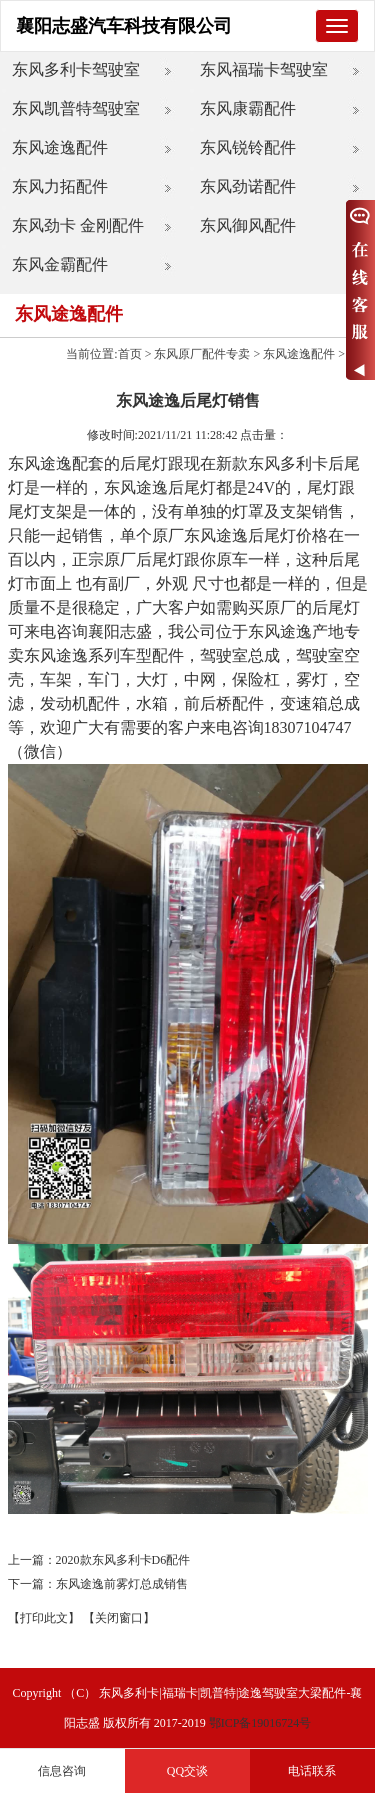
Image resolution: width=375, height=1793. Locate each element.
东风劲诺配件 (248, 186)
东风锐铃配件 (248, 147)
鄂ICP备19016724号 (260, 1723)
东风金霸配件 (60, 264)
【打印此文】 (44, 1618)
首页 (130, 354)
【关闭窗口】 (119, 1618)
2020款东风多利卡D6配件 (123, 1560)
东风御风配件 (248, 225)
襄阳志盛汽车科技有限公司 (124, 26)
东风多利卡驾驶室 (76, 69)
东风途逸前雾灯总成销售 (122, 1584)
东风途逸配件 (60, 147)
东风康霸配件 (248, 108)
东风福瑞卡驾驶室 (264, 69)
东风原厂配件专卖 (202, 354)
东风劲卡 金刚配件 (78, 225)
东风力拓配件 (60, 186)
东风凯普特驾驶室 (76, 108)
